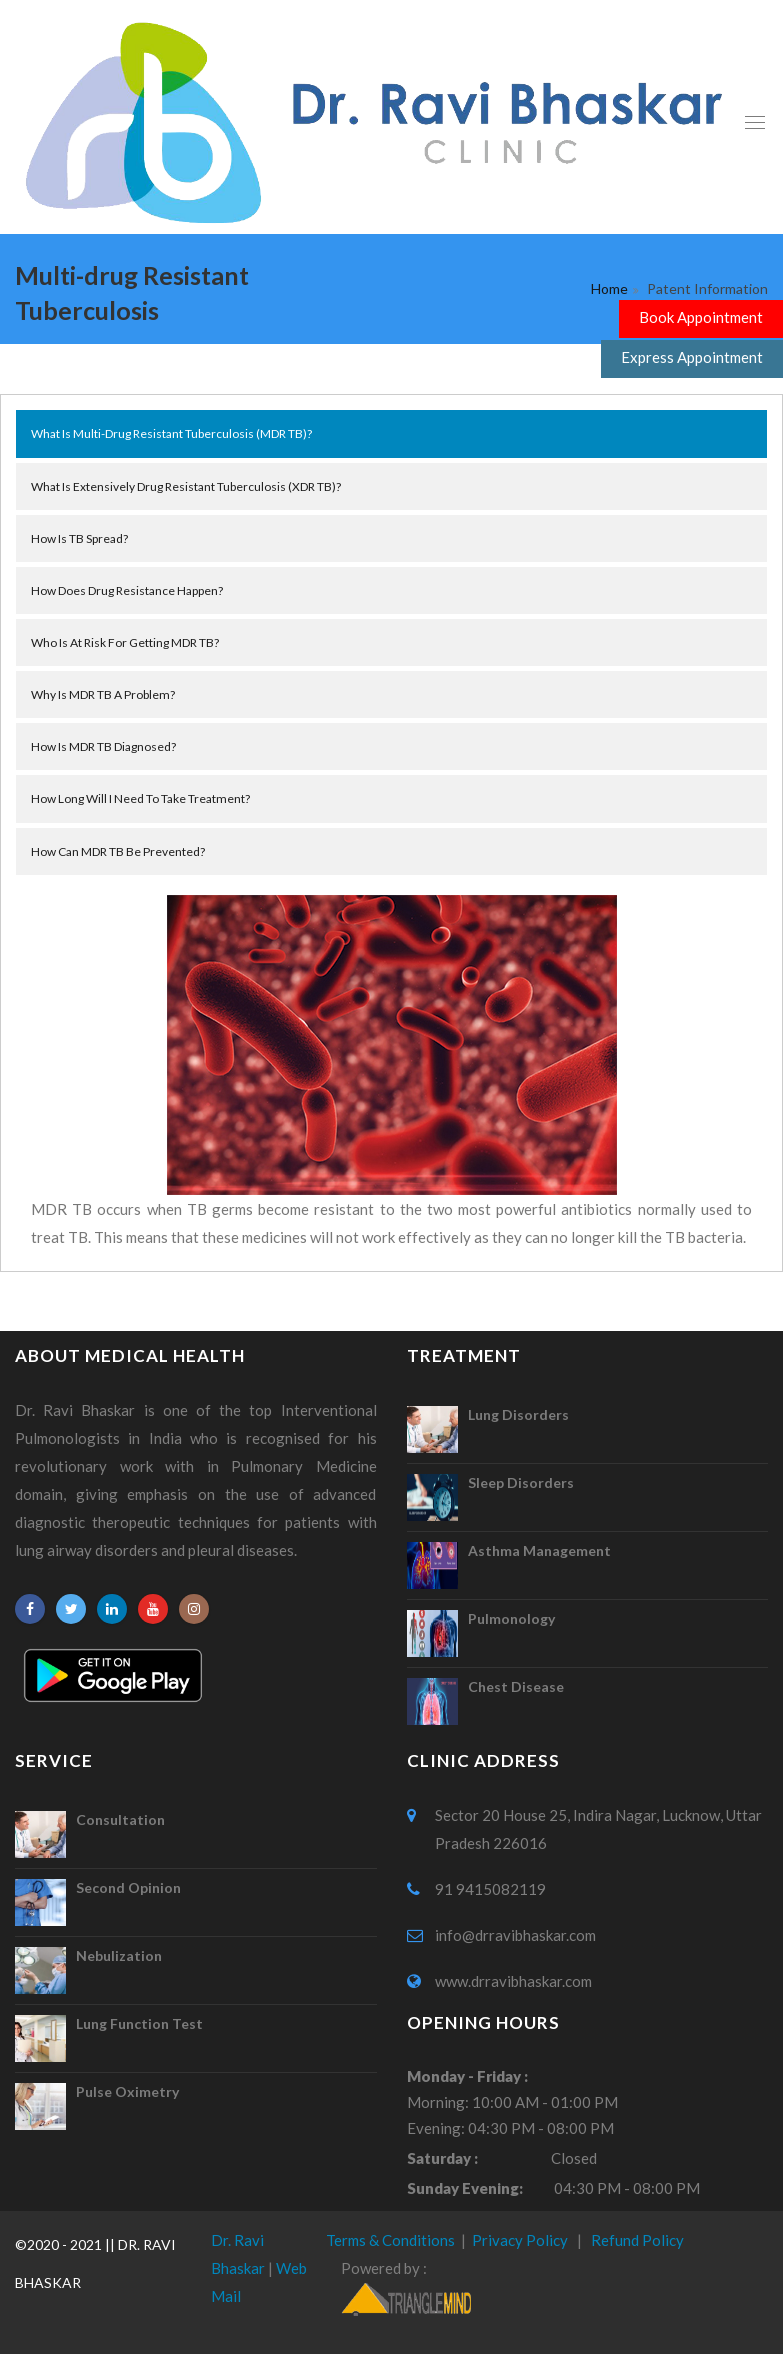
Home (609, 288)
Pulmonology (511, 1618)
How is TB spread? (79, 538)
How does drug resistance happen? (127, 590)
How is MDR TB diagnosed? (103, 746)
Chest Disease (516, 1686)
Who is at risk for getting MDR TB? (125, 642)
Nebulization (119, 1955)
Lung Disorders (518, 1414)
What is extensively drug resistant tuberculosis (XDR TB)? (186, 486)
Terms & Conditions (390, 2240)
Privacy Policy (520, 2240)
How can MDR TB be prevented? (118, 851)
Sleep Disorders (521, 1482)
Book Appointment (701, 317)
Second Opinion (128, 1887)
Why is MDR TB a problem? (103, 694)
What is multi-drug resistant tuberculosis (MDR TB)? (171, 433)
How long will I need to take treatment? (140, 798)
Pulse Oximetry (127, 2091)
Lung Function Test (139, 2023)
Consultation (120, 1819)
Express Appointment (692, 357)
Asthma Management (539, 1550)
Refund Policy (637, 2240)
